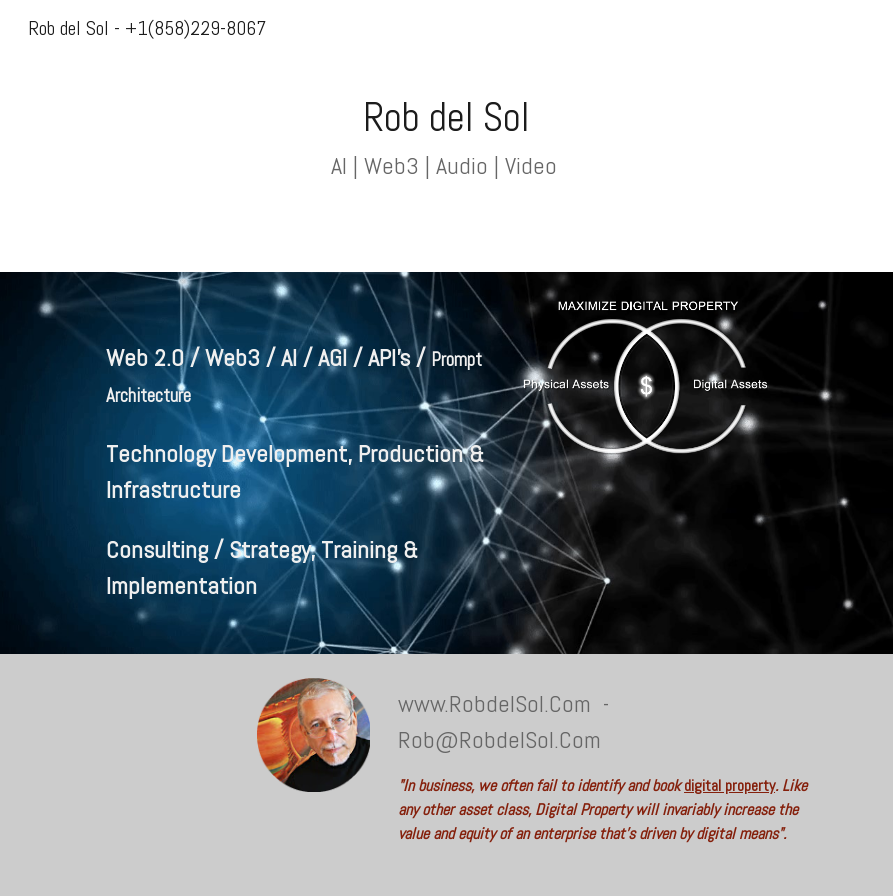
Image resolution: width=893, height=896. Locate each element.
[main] (446, 136)
